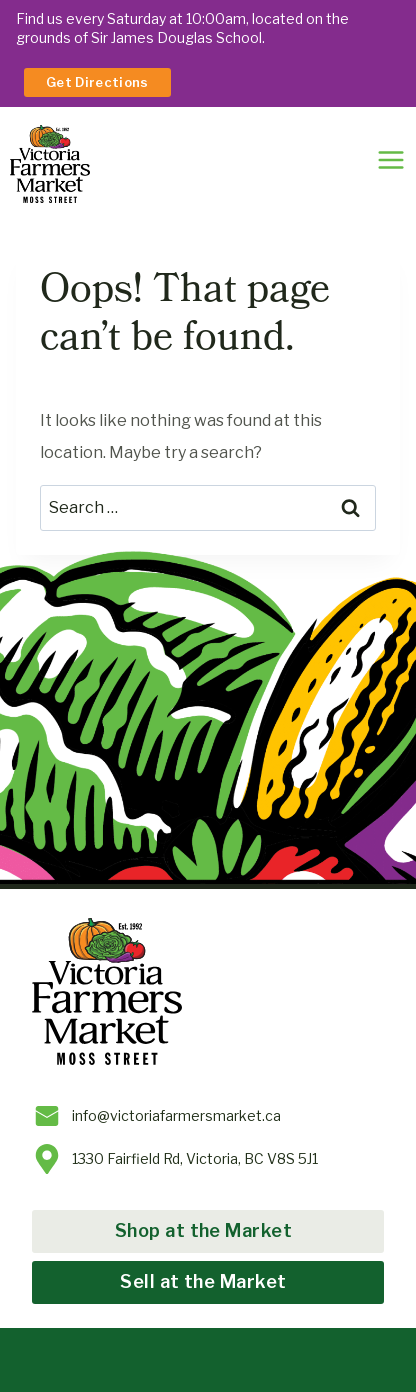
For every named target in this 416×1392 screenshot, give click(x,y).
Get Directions (97, 82)
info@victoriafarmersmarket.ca (176, 1115)
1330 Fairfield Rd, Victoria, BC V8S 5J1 (195, 1158)
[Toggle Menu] (391, 160)
